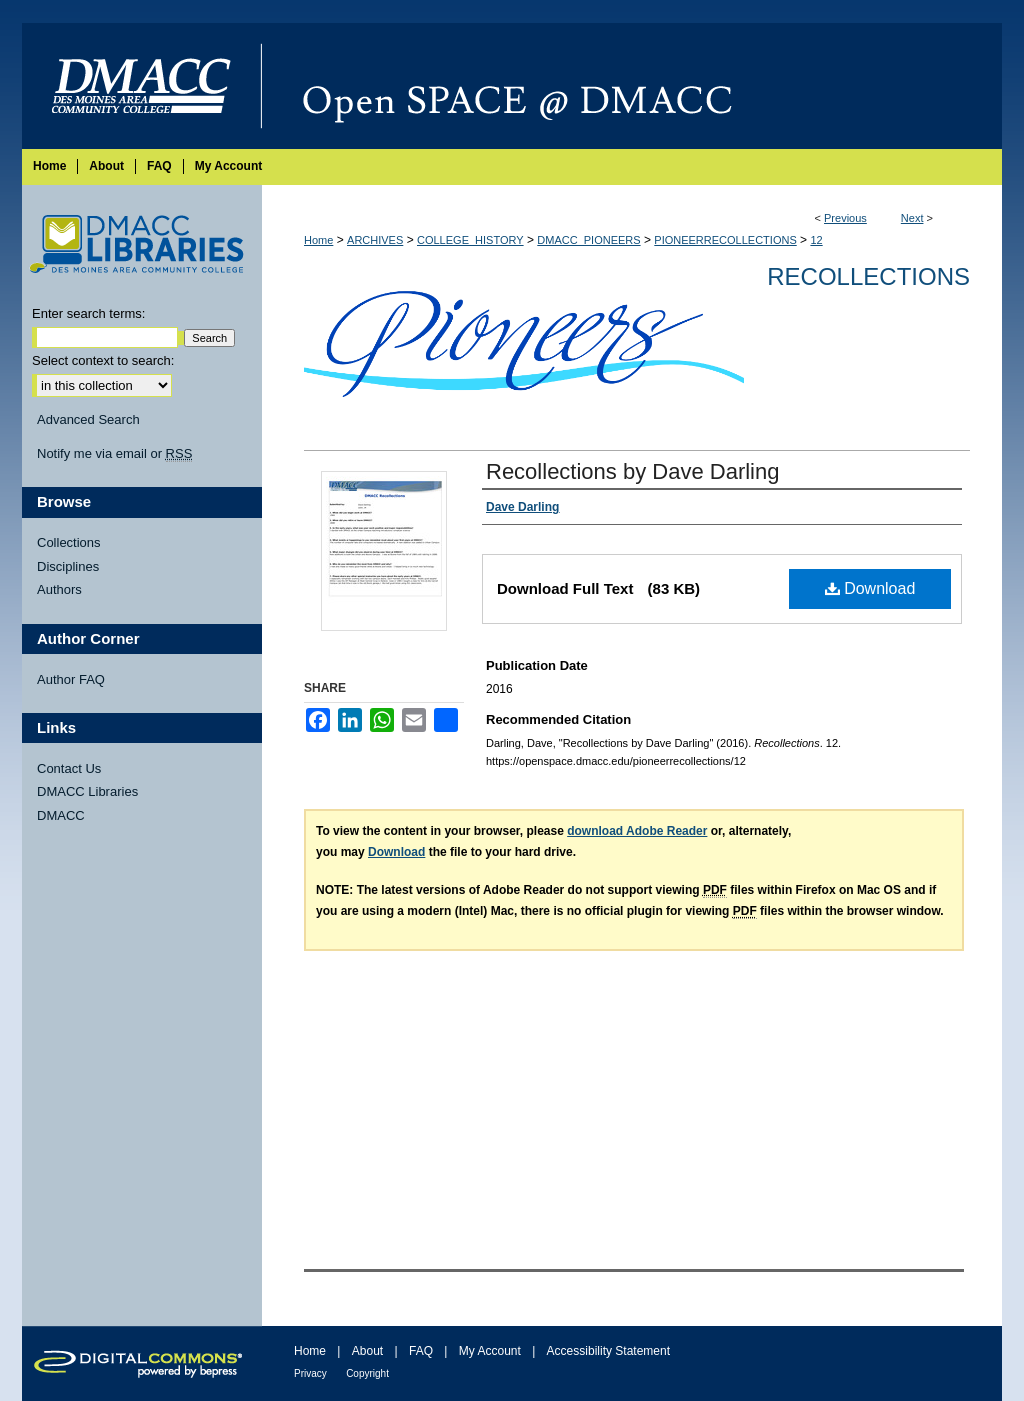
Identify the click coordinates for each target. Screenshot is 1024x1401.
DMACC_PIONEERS (588, 240)
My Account (490, 1351)
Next (912, 218)
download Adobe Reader (637, 831)
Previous (845, 218)
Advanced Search (88, 419)
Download (870, 588)
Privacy (310, 1373)
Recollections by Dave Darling (632, 471)
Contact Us (69, 768)
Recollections (868, 276)
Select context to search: (103, 360)
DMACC (61, 815)
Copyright (367, 1373)
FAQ (421, 1351)
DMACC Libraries (87, 791)
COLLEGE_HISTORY (470, 240)
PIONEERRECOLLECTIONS (725, 240)
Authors (59, 589)
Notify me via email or (114, 454)
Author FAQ (71, 679)
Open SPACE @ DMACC (632, 86)
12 (816, 240)
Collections (69, 542)
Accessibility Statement (608, 1351)
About (367, 1351)
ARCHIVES (375, 240)
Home (318, 240)
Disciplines (68, 566)
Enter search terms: (88, 313)
